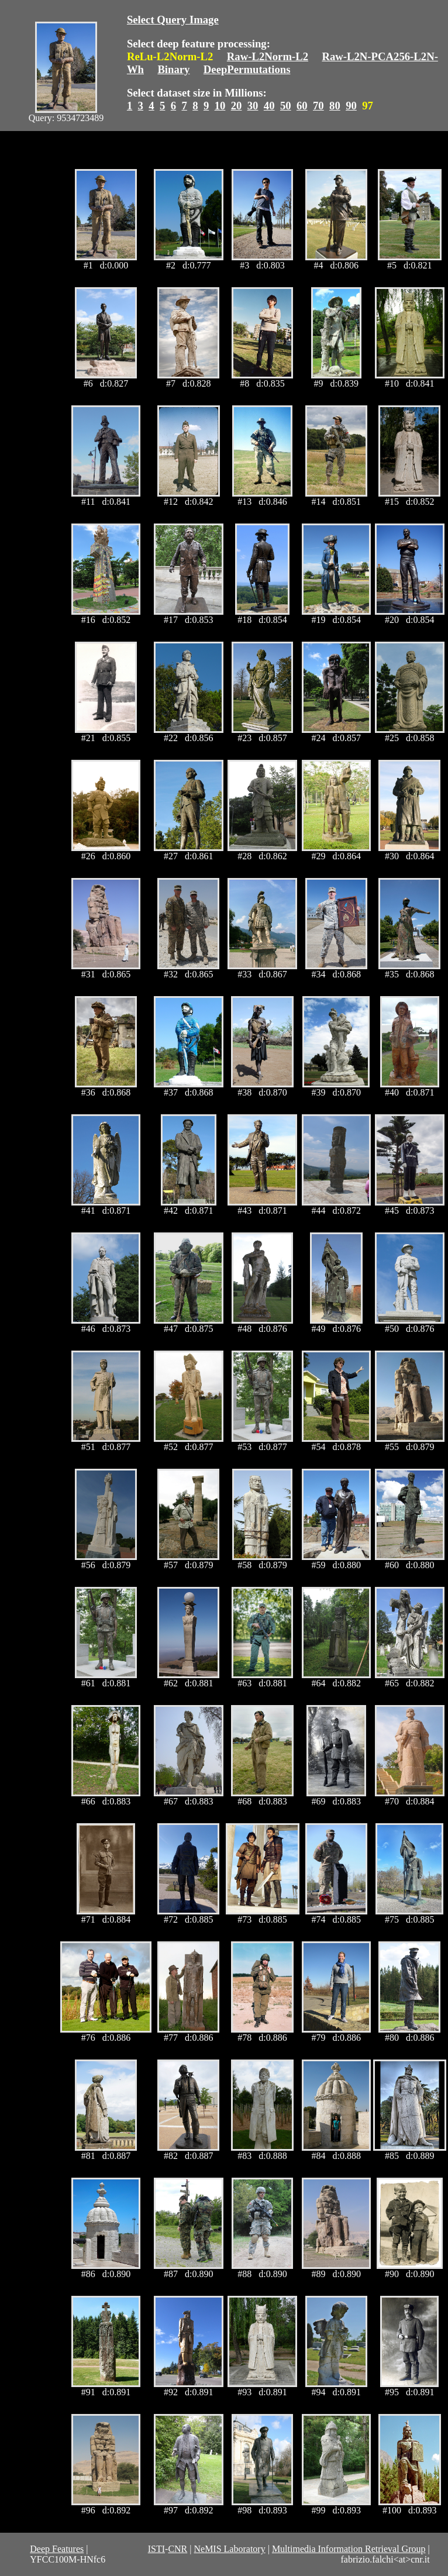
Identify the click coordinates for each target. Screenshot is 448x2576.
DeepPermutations (247, 69)
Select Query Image (173, 19)
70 (318, 105)
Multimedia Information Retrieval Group (349, 2549)
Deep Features (57, 2549)
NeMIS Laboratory (229, 2549)
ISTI (156, 2549)
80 (334, 105)
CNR (177, 2549)
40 (269, 105)
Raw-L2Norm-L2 (267, 56)
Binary (173, 69)
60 (302, 105)
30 (253, 105)
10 (220, 105)
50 (285, 105)
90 (351, 105)
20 (236, 105)
